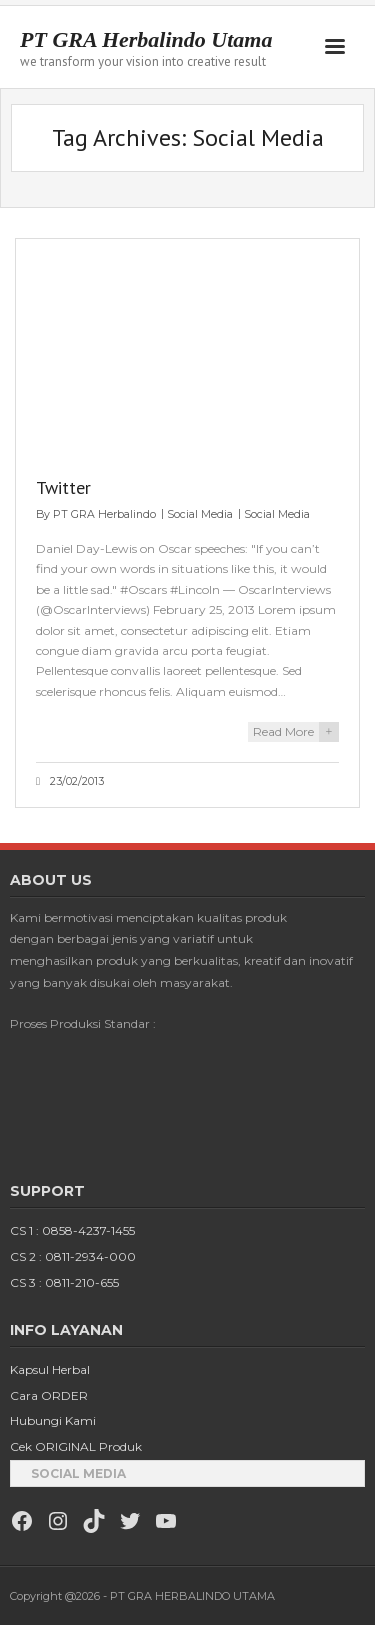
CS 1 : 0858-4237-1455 (72, 1230)
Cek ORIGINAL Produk (76, 1446)
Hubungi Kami (53, 1420)
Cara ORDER (49, 1395)
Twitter (63, 487)
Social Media (200, 514)
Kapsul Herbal (50, 1369)
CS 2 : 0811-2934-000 (73, 1256)
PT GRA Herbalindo (104, 514)
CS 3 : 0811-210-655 (64, 1282)
